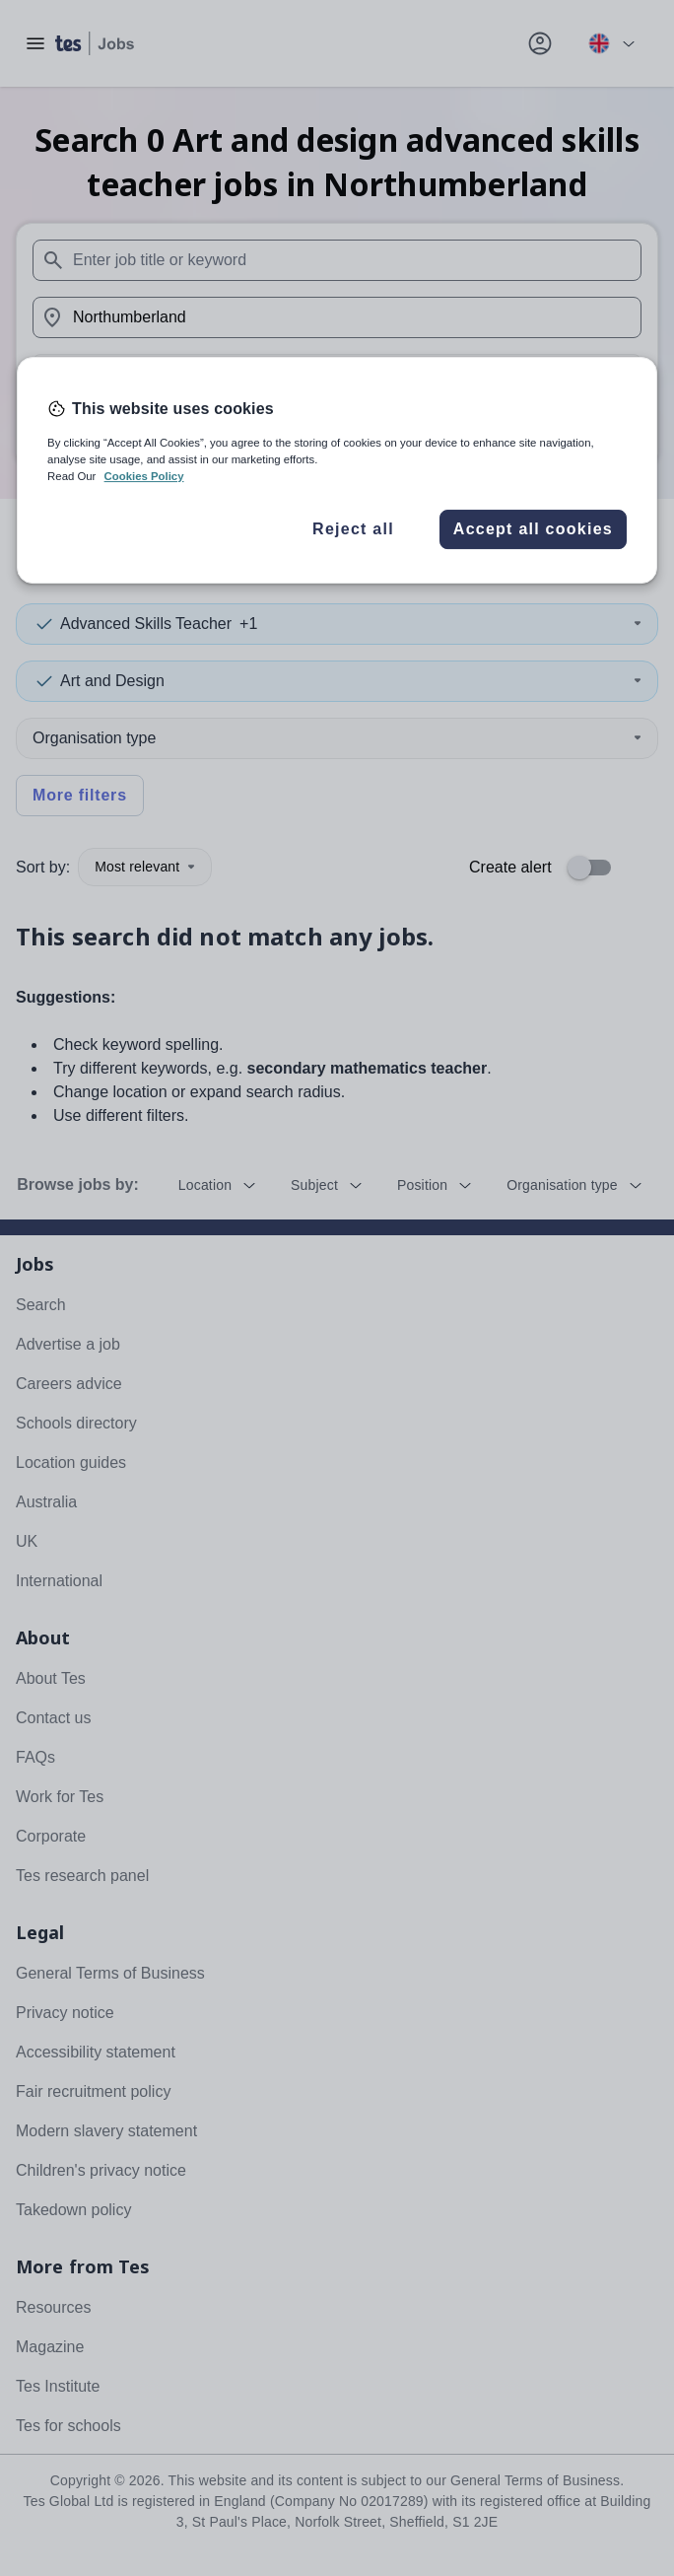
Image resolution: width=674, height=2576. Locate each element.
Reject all (353, 529)
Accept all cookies (533, 529)
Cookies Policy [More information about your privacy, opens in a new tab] (144, 476)
